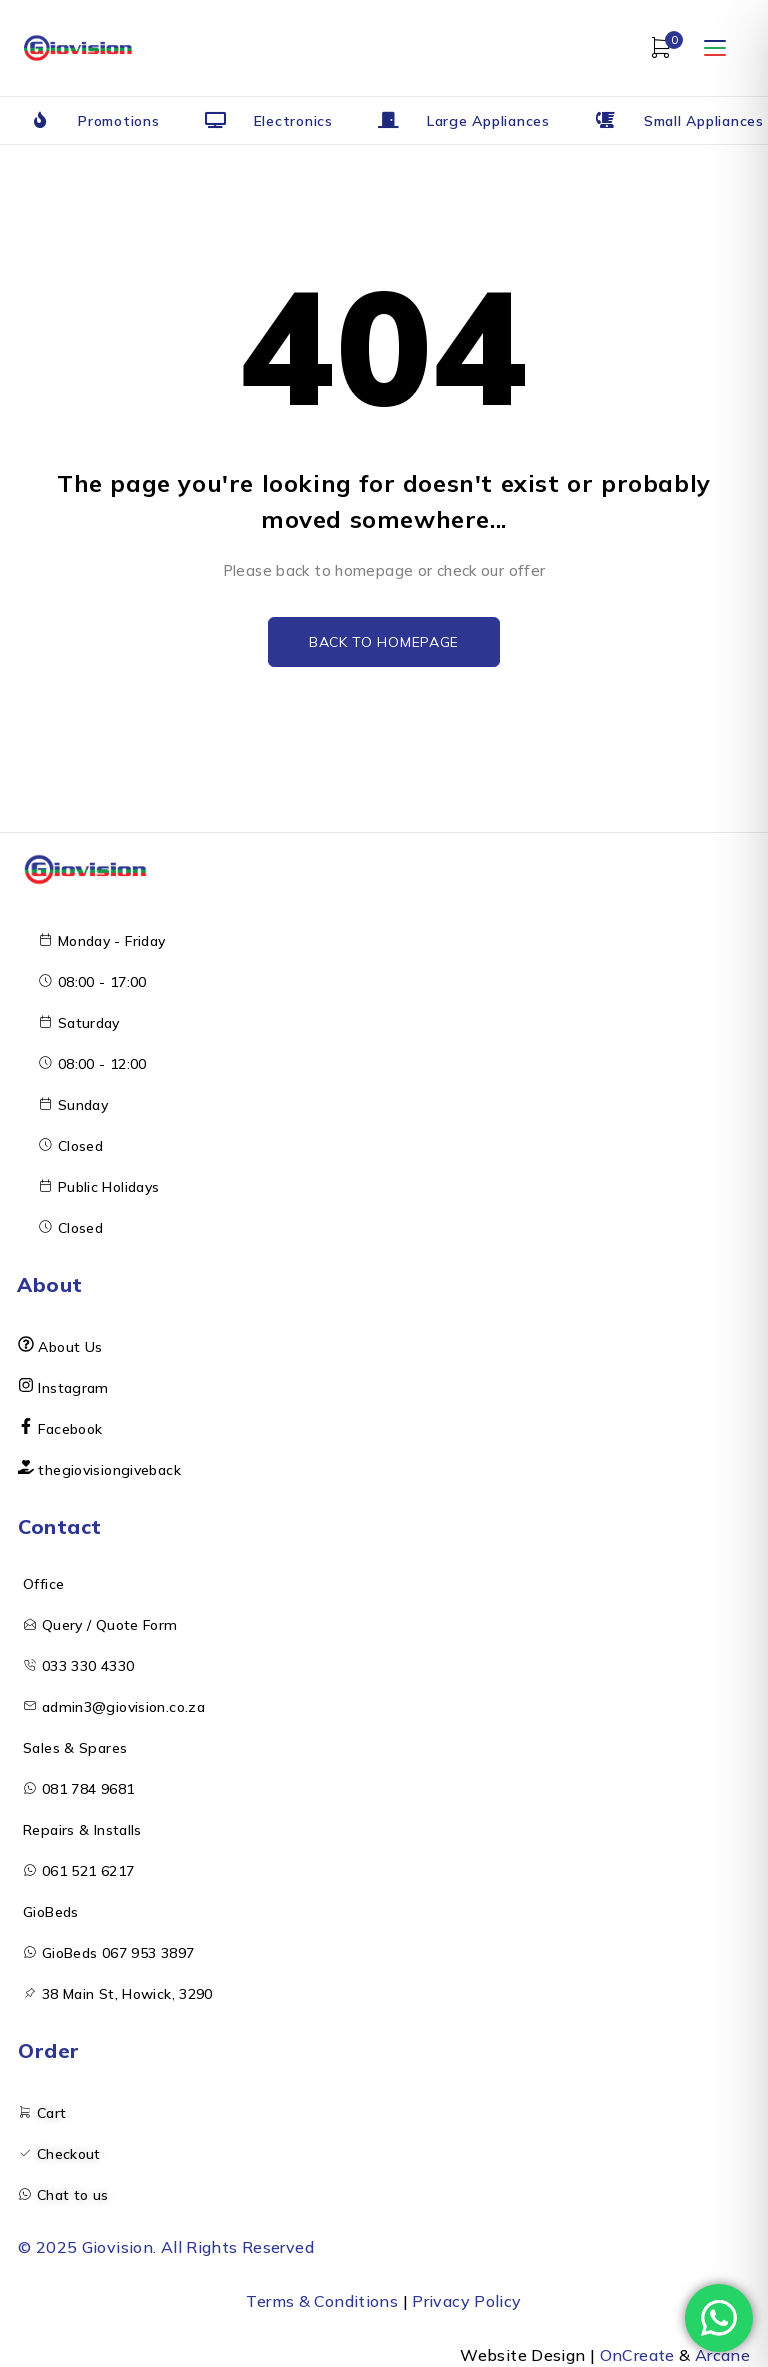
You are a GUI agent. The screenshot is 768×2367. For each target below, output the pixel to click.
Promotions (119, 121)
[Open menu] (715, 48)
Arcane (722, 2355)
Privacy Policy (466, 2301)
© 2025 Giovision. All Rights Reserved (166, 2247)
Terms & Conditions (322, 2301)
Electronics (293, 121)
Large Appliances (488, 121)
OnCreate (637, 2355)
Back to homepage (384, 642)
